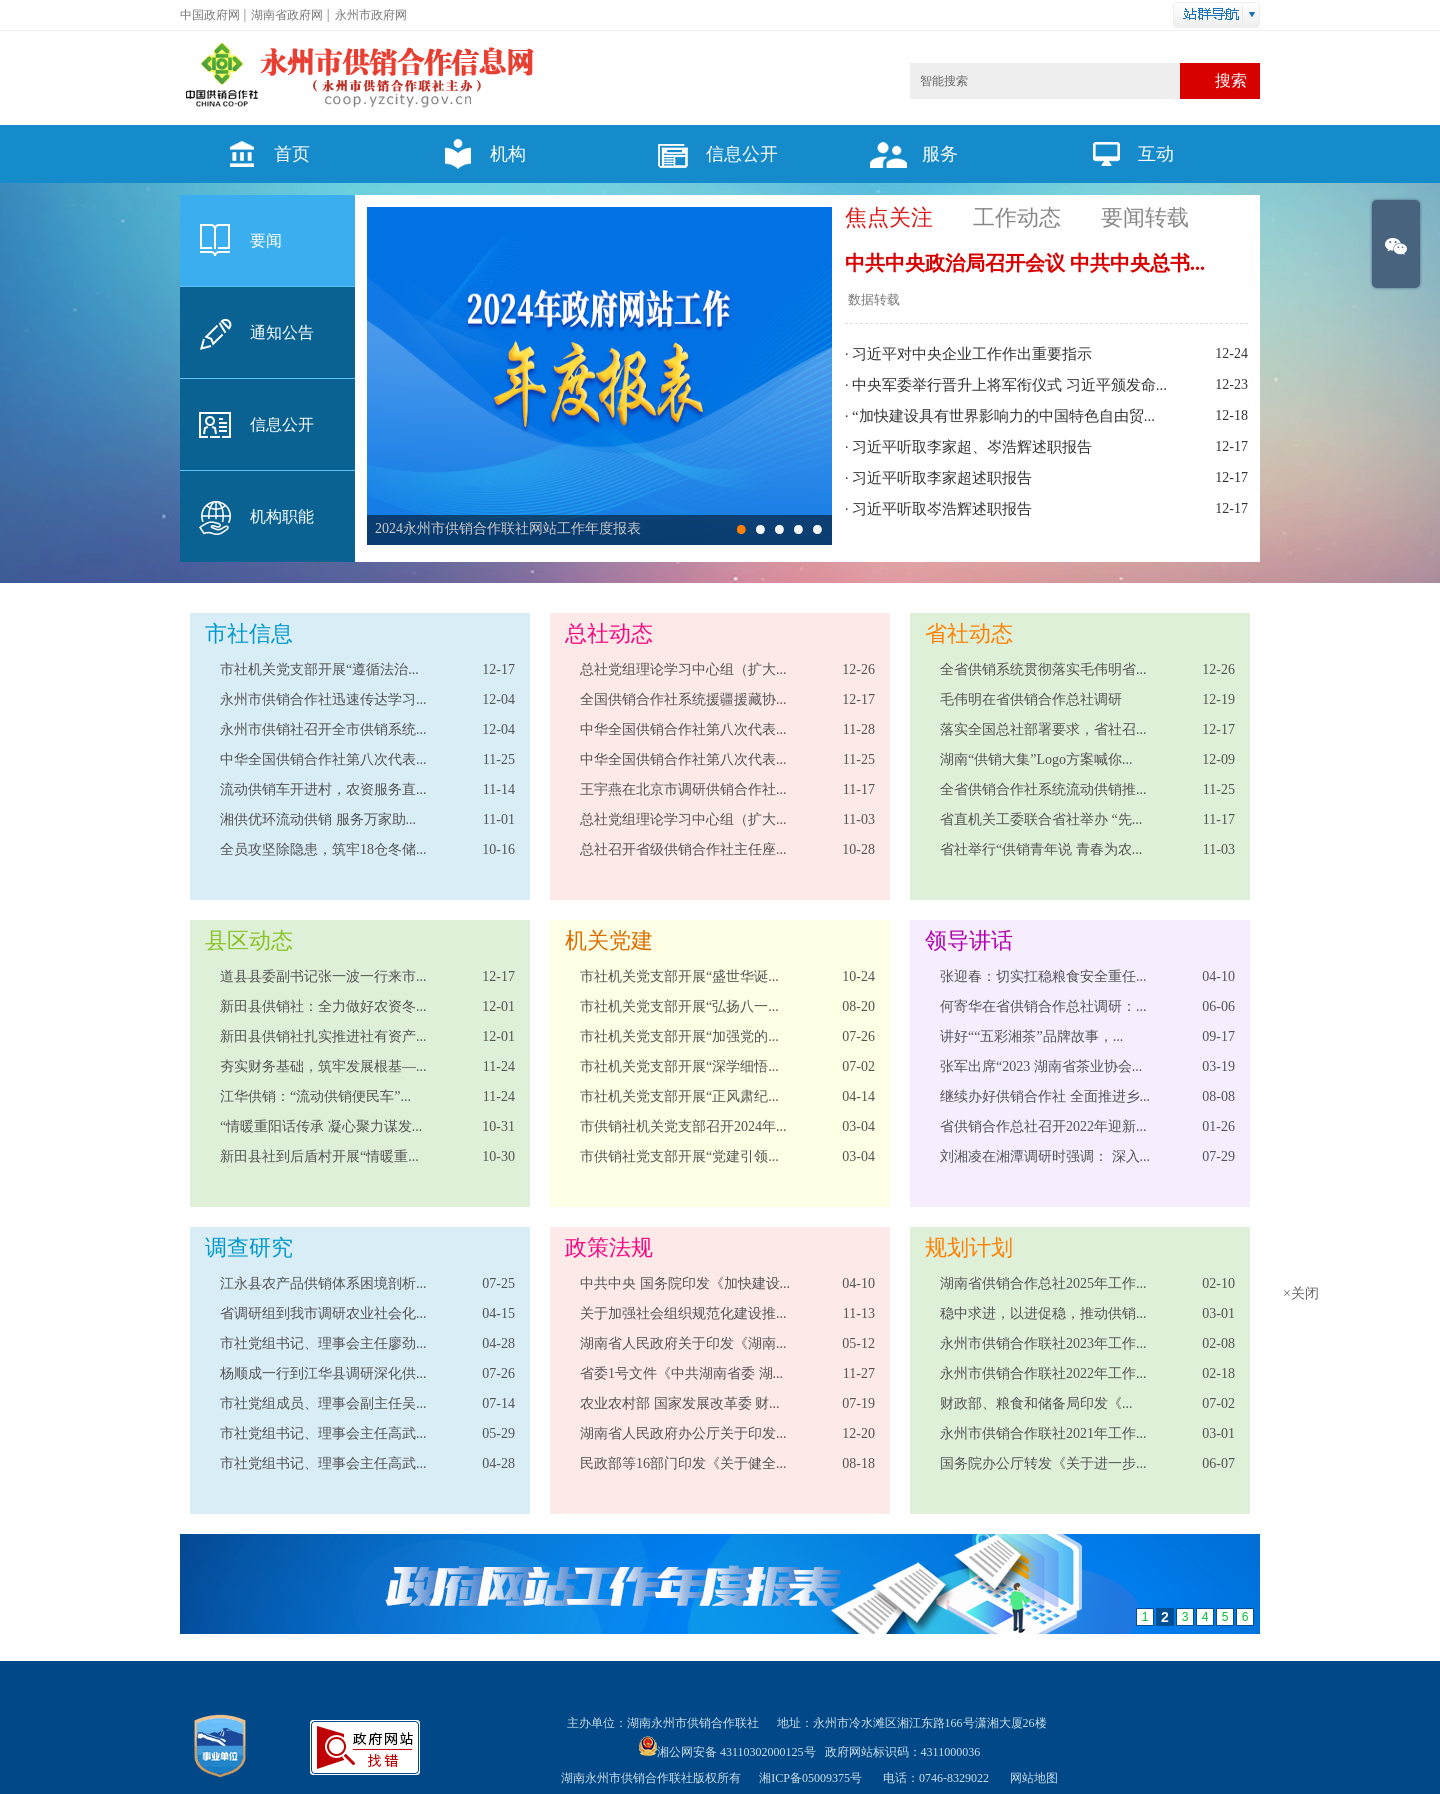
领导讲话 (969, 940)
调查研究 (249, 1247)
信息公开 (710, 154)
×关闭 (1287, 1279)
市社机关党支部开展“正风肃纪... (679, 1096)
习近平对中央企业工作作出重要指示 (972, 354)
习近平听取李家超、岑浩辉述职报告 (972, 447)
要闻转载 (1145, 217)
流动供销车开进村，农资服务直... (323, 789)
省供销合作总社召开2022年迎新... (1043, 1126)
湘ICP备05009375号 (810, 1778)
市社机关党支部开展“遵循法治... (319, 669)
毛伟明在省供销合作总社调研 (1031, 699)
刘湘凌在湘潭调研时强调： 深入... (1045, 1156)
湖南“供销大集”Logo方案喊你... (1036, 759)
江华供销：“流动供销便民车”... (315, 1096)
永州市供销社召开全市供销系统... (323, 729)
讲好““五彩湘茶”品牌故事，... (1031, 1036)
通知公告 (282, 332)
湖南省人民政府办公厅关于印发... (683, 1433)
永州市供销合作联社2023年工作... (1043, 1343)
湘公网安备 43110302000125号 (727, 1752)
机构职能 (282, 516)
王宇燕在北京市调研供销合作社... (683, 789)
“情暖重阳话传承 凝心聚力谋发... (321, 1126)
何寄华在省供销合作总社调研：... (1043, 1006)
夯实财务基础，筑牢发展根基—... (323, 1066)
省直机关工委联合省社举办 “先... (1041, 819)
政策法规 (609, 1247)
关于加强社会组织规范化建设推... (683, 1313)
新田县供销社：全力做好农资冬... (323, 1006)
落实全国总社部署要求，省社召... (1043, 729)
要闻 (266, 240)
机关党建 (609, 940)
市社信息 (249, 633)
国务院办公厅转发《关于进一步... (1043, 1463)
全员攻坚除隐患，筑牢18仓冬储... (323, 849)
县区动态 (249, 940)
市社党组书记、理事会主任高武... (323, 1433)
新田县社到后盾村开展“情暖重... (319, 1156)
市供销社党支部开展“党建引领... (679, 1156)
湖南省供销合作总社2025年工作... (1043, 1283)
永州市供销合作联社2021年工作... (1043, 1433)
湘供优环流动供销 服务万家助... (318, 819)
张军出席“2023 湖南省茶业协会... (1041, 1066)
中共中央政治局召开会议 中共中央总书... (1025, 263)
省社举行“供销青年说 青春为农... (1041, 849)
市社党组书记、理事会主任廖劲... (323, 1343)
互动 (1124, 154)
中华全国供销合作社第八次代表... (323, 759)
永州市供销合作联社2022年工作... (1043, 1373)
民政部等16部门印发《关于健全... (683, 1463)
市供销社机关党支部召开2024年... (683, 1126)
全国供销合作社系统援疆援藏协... (683, 699)
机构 (476, 154)
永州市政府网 (371, 15)
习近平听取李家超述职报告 (942, 478)
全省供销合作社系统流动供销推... (1043, 789)
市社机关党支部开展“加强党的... (679, 1036)
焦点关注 (889, 217)
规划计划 (969, 1247)
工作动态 (1017, 217)
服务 (908, 154)
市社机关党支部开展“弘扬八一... (679, 1006)
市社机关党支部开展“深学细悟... (679, 1066)
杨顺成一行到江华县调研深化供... (323, 1373)
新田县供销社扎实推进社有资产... (323, 1036)
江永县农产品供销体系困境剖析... (323, 1283)
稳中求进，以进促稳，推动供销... (1043, 1313)
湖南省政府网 (287, 15)
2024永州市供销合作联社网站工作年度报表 (508, 528)
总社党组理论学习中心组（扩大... (683, 669)
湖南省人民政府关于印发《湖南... (683, 1343)
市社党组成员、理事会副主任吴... (323, 1403)
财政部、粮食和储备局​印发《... (1036, 1403)
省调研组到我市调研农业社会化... (323, 1313)
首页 (260, 154)
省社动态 (969, 633)
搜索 (1231, 80)
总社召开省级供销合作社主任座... (683, 849)
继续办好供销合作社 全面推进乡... (1045, 1096)
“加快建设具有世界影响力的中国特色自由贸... (1003, 416)
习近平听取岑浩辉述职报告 (942, 509)
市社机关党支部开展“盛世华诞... (679, 976)
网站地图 (1034, 1778)
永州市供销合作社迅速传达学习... (323, 699)
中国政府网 (210, 15)
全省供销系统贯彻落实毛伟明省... (1043, 669)
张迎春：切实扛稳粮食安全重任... (1043, 976)
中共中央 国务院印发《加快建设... (685, 1283)
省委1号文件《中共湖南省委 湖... (681, 1373)
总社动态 (609, 633)
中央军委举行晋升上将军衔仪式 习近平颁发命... (1009, 385)
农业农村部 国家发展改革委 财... (680, 1403)
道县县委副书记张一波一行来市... (323, 976)
